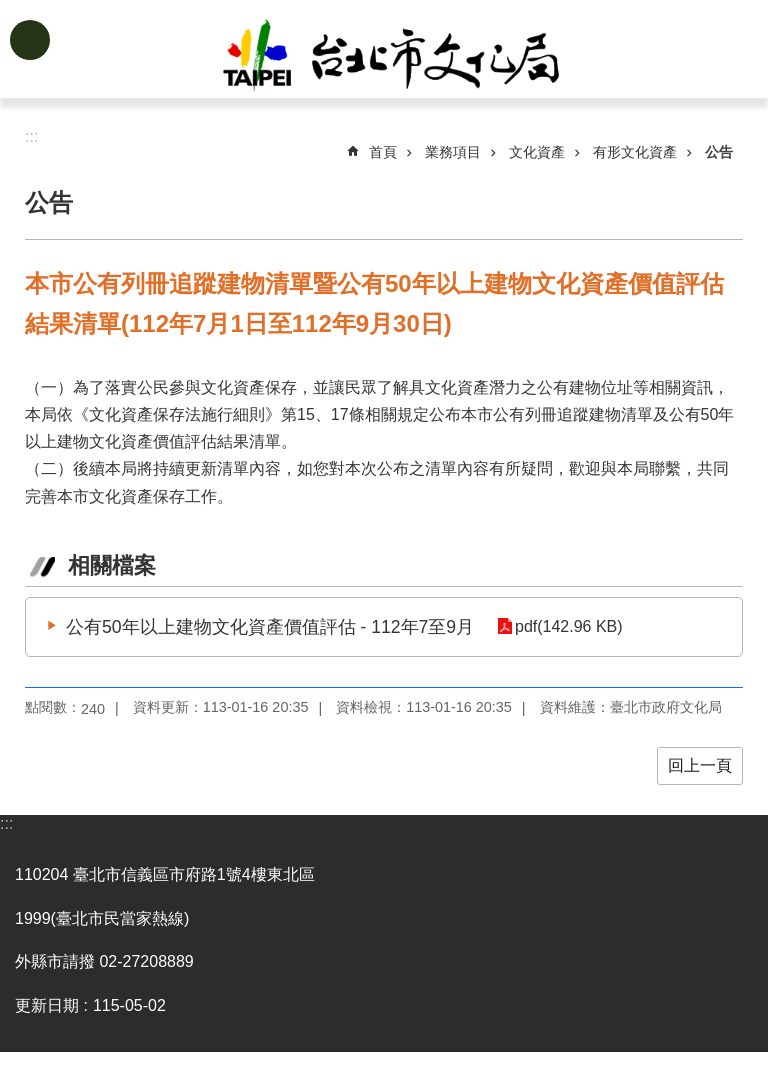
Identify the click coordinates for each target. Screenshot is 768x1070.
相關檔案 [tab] (112, 565)
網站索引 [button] (30, 40)
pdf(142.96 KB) (568, 626)
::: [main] (31, 136)
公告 (719, 152)
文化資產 (537, 152)
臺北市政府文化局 (416, 58)
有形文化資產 (635, 152)
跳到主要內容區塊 (10, 10)
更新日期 (47, 1005)
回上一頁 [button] (700, 765)
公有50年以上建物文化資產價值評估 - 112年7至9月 (270, 627)
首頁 (383, 152)
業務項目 (453, 152)
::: (6, 823)
